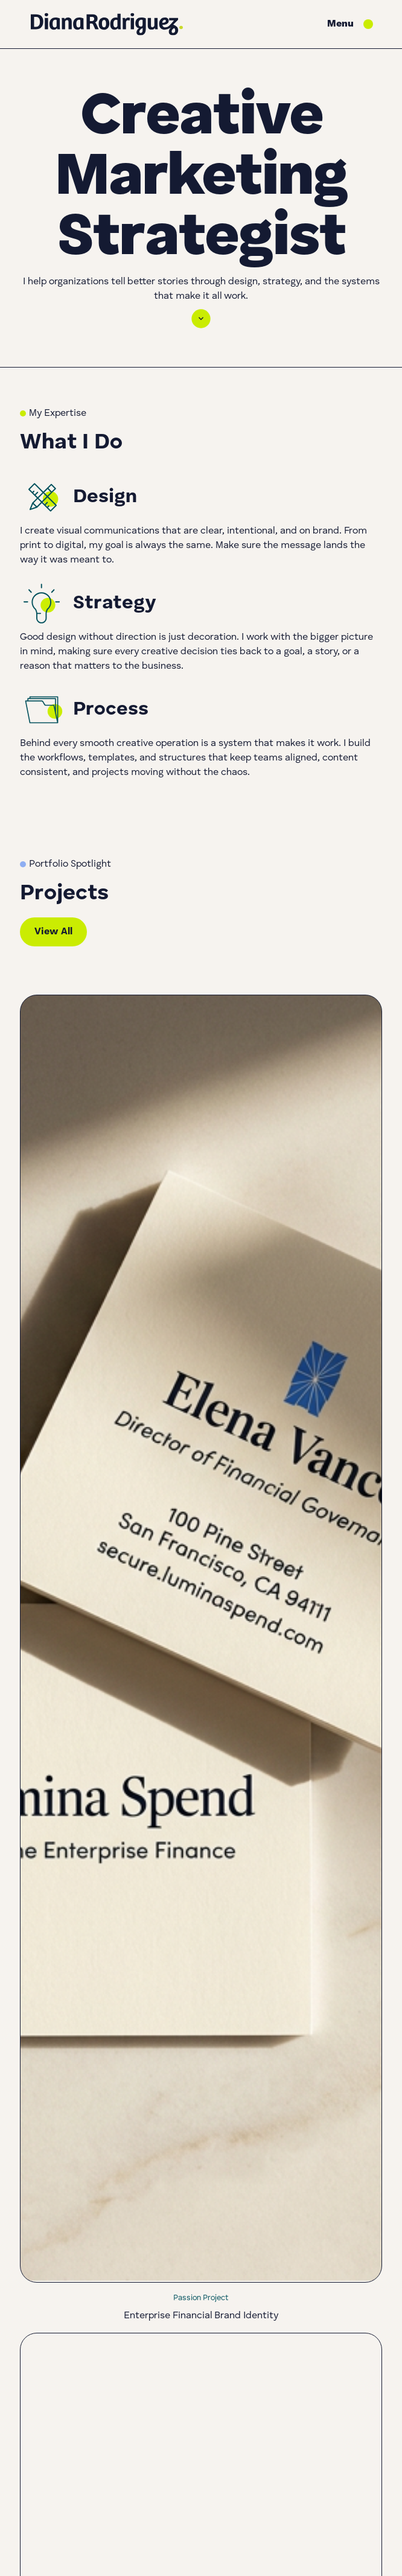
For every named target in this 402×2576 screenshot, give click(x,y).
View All (53, 932)
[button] (350, 24)
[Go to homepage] (107, 24)
